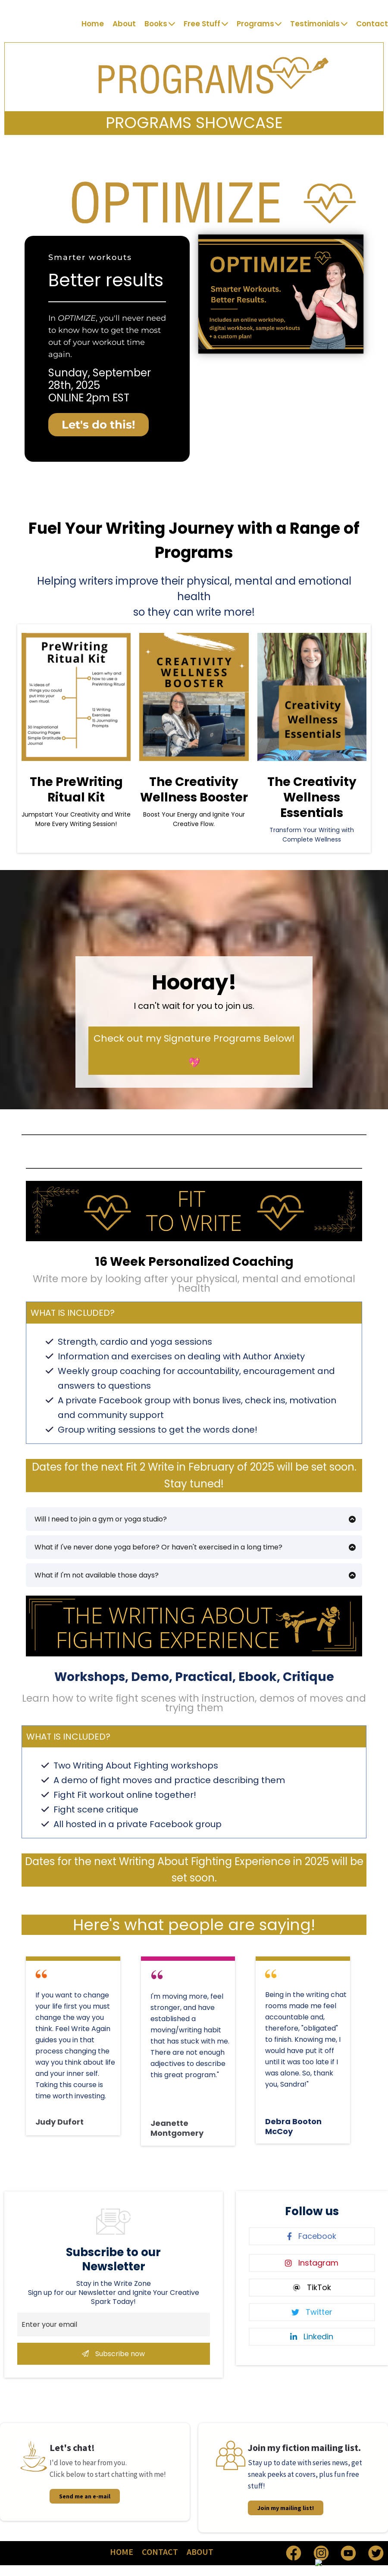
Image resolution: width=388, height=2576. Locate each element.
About (124, 24)
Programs (259, 24)
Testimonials (318, 24)
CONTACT (160, 2552)
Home (92, 24)
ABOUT (200, 2552)
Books (159, 24)
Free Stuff (206, 24)
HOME (121, 2552)
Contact (372, 24)
